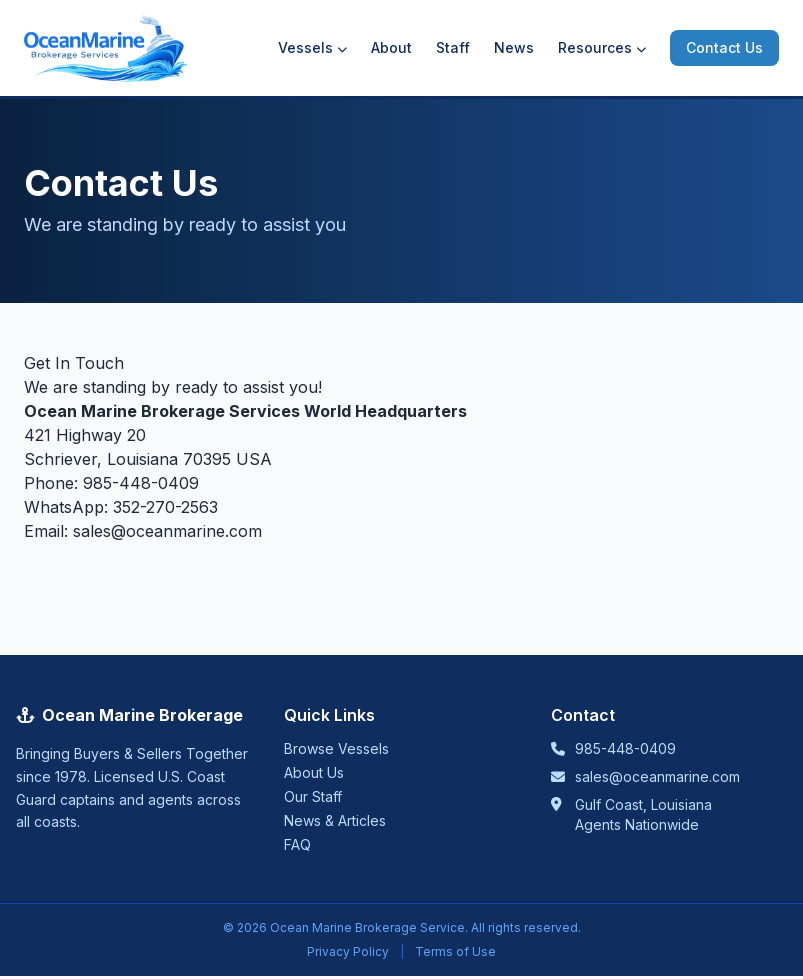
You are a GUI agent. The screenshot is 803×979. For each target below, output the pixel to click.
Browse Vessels (336, 748)
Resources (602, 47)
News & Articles (335, 820)
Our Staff (313, 796)
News (514, 47)
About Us (314, 772)
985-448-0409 (141, 483)
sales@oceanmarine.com (167, 531)
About (391, 47)
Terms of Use (455, 951)
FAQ (297, 844)
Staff (453, 47)
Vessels (312, 47)
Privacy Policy (348, 951)
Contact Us (724, 47)
